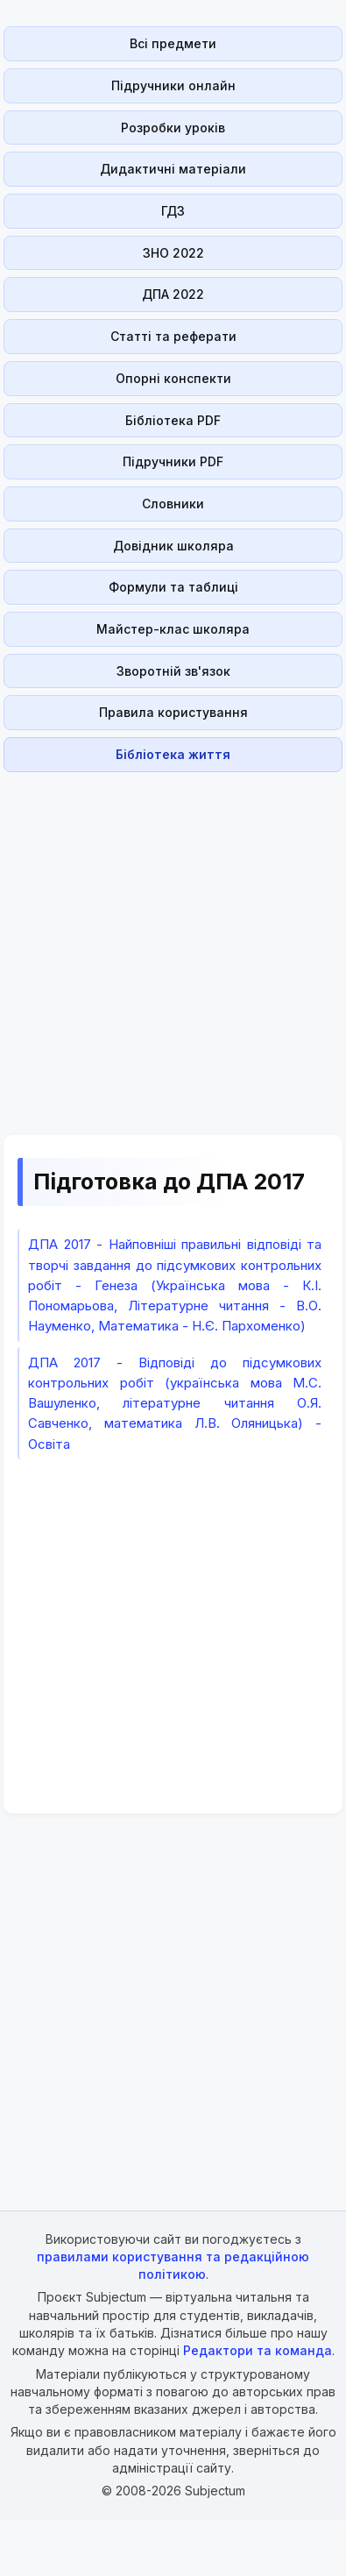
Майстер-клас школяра (173, 628)
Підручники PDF (173, 461)
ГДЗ (173, 210)
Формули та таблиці (173, 586)
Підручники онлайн (173, 85)
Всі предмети (173, 43)
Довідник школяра (173, 545)
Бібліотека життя (173, 754)
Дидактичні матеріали (173, 168)
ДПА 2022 (173, 294)
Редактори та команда (257, 2350)
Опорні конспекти (173, 378)
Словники (173, 503)
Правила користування (173, 712)
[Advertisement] (168, 943)
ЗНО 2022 (173, 252)
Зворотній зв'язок (173, 671)
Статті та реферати (173, 336)
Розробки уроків (173, 127)
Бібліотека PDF (173, 420)
